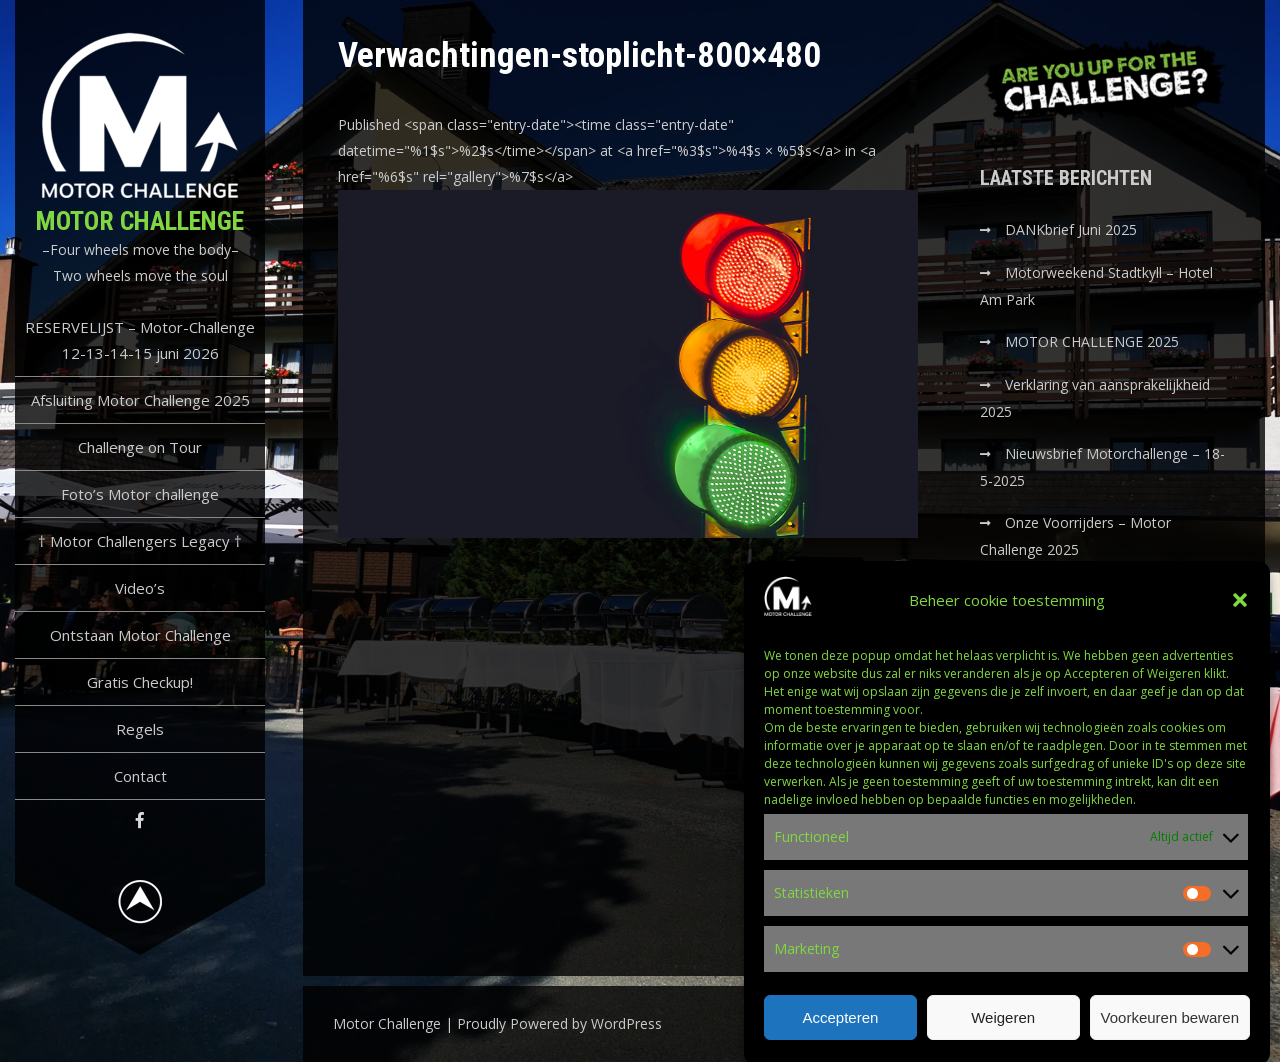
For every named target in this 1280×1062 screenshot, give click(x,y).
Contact (140, 776)
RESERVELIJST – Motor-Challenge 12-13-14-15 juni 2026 (140, 340)
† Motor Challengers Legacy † (140, 541)
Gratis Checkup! (140, 682)
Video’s (140, 588)
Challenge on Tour (140, 447)
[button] (1240, 612)
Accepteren (840, 1029)
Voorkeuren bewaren (1170, 1029)
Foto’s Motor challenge (140, 494)
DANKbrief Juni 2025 (1071, 229)
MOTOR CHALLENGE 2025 (1094, 341)
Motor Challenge (140, 221)
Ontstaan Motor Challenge (140, 635)
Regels (140, 729)
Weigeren (1003, 1029)
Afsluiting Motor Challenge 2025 (140, 400)
